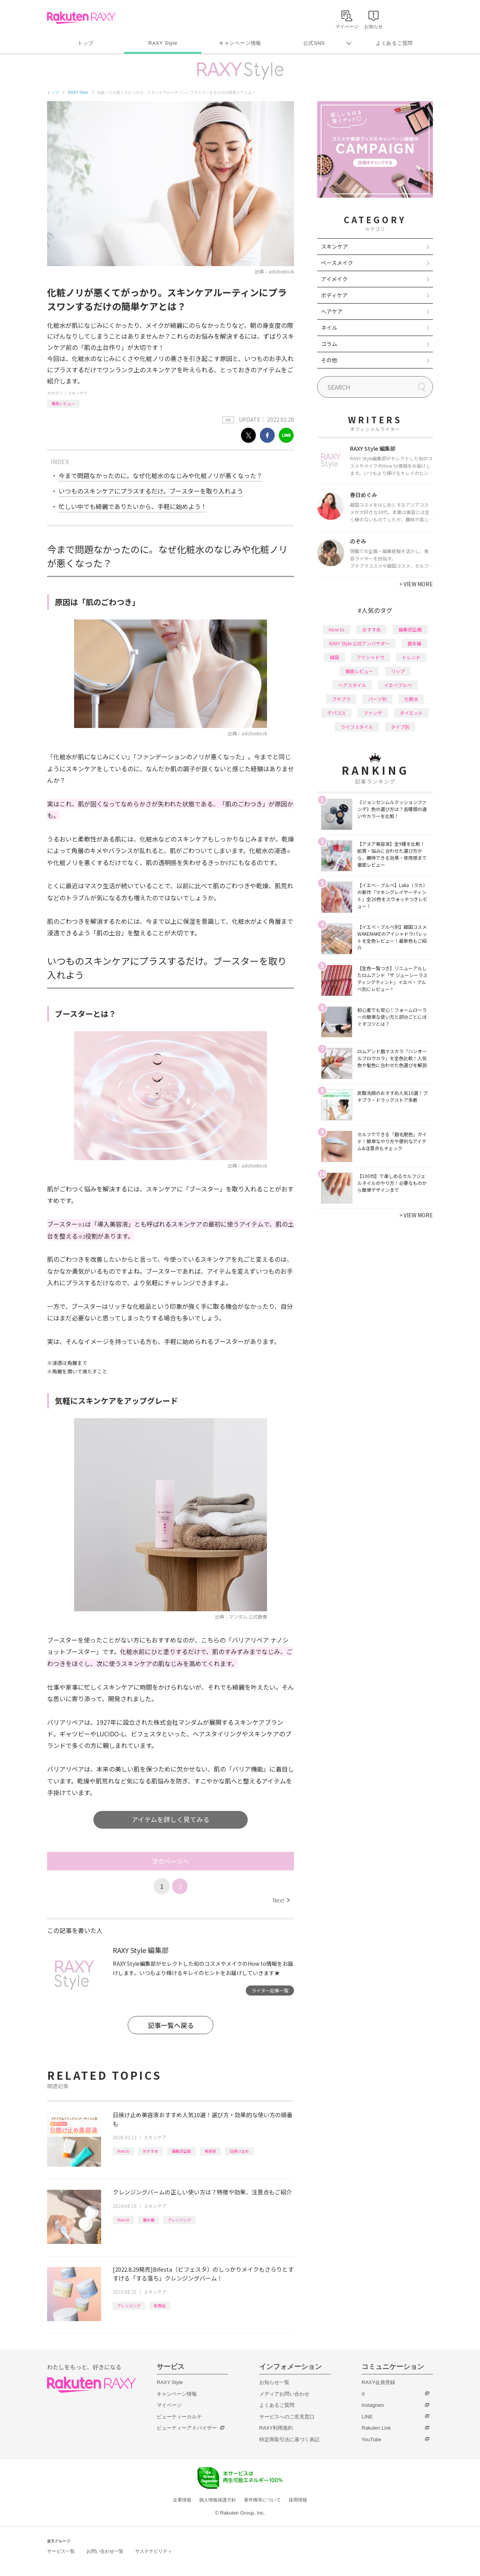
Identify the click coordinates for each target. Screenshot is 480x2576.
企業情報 (182, 2500)
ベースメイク (337, 262)
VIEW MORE (416, 584)
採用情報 (298, 2500)
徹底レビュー (63, 403)
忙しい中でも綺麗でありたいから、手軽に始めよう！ (133, 506)
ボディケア (334, 295)
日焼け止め (239, 2151)
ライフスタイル (357, 726)
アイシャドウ (370, 657)
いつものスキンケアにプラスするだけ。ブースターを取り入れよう (151, 491)
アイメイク (334, 279)
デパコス (336, 712)
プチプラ (341, 699)
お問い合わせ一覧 (104, 2551)
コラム (329, 344)
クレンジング (179, 2220)
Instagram (373, 2405)
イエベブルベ (398, 685)
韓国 (334, 657)
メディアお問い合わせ (284, 2394)
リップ (398, 671)
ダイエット (411, 712)
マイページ (169, 2405)
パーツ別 (377, 699)
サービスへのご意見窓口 (286, 2417)
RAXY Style (162, 43)
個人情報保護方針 (217, 2500)
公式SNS (314, 43)
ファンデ (372, 712)
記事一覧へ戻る (171, 2025)
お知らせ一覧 (274, 2382)
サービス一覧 (61, 2551)
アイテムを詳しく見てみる (171, 1819)
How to (123, 2151)
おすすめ (150, 2151)
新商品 (160, 2305)
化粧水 (411, 699)
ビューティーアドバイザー (187, 2428)
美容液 (210, 2151)
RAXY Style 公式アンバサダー (359, 643)
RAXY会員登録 (378, 2382)
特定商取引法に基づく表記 (289, 2439)
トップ (85, 43)
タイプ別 (400, 726)
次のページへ (170, 1861)
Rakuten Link (376, 2428)
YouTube (371, 2439)
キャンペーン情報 (240, 43)
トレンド (411, 657)
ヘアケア (332, 311)
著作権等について (262, 2500)
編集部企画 (181, 2151)
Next (281, 1900)
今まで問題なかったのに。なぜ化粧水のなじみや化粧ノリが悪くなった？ (160, 475)
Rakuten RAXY (81, 18)
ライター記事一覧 (270, 1990)
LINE (367, 2417)
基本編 (148, 2220)
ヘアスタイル (352, 685)
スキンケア (77, 393)
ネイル (329, 327)
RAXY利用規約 (276, 2428)
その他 (329, 360)
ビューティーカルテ (179, 2417)
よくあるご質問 (394, 43)
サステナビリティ (153, 2551)
